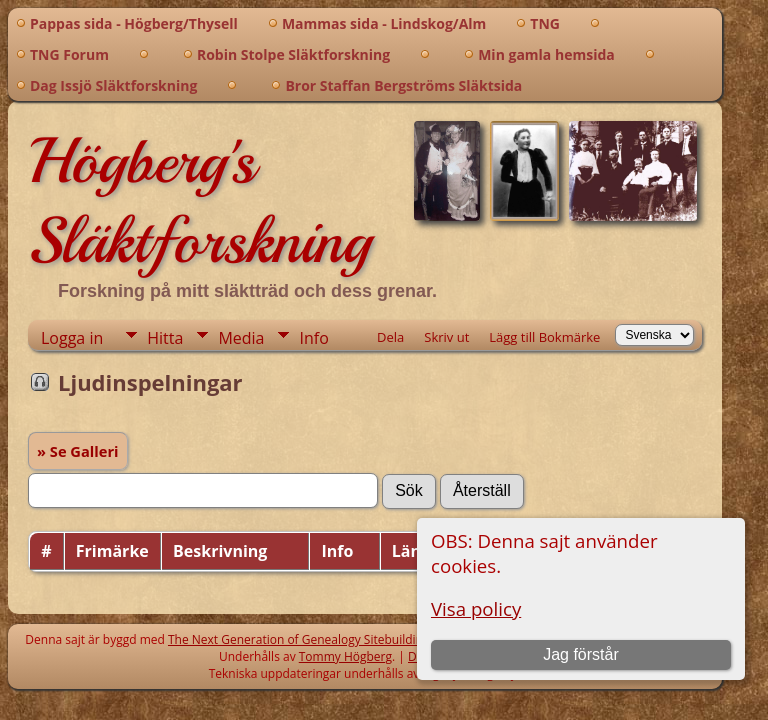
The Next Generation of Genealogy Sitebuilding (299, 639)
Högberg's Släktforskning (199, 201)
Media (241, 338)
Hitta (165, 338)
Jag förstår (581, 654)
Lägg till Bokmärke (544, 337)
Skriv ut (446, 337)
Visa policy (476, 608)
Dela (390, 337)
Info (313, 338)
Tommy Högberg (345, 656)
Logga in (72, 338)
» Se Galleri (78, 451)
